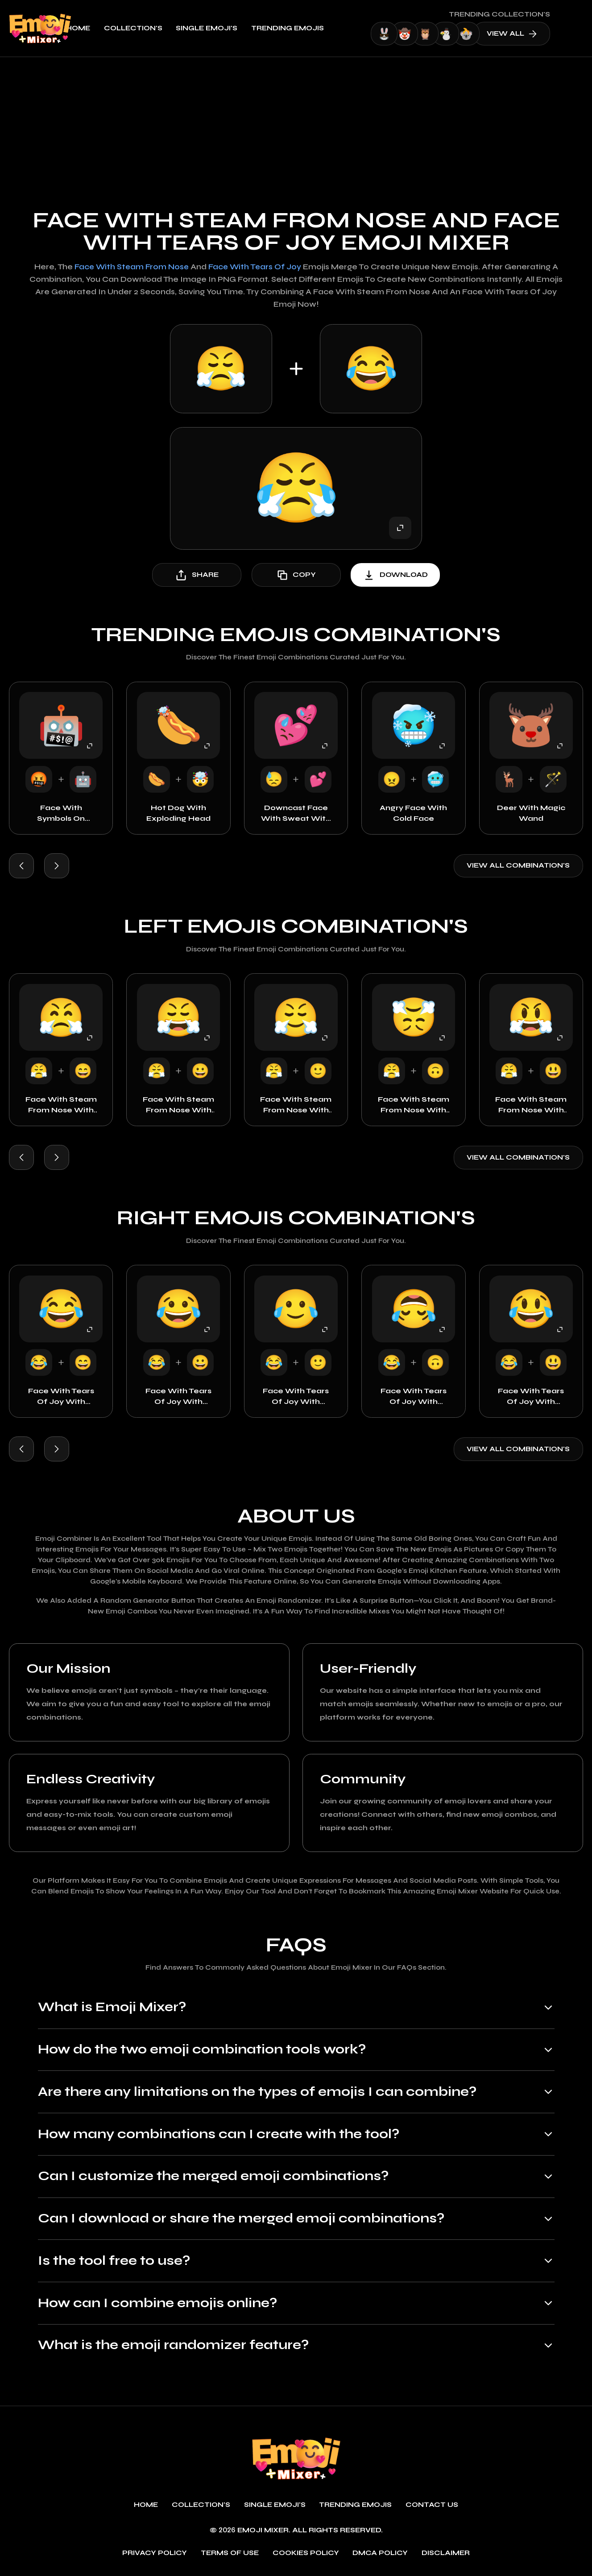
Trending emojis (316, 28)
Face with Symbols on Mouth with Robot (61, 813)
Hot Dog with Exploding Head (178, 813)
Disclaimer (446, 2554)
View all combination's (518, 866)
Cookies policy (306, 2554)
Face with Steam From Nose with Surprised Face (531, 1105)
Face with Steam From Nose (130, 267)
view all (540, 33)
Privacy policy (154, 2554)
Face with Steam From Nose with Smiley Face (295, 1105)
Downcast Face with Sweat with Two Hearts (296, 813)
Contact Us (432, 2506)
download (395, 575)
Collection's (161, 28)
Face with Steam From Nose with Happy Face (61, 1105)
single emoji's (235, 28)
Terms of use (230, 2554)
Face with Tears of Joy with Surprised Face (531, 1397)
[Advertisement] (296, 124)
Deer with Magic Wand (531, 813)
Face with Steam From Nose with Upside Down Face (413, 1105)
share (196, 575)
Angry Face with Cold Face (413, 813)
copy (296, 575)
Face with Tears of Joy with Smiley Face (296, 1397)
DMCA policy (380, 2554)
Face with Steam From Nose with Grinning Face (178, 1105)
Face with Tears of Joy (256, 267)
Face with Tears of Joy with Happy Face (61, 1397)
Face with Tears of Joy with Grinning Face (178, 1397)
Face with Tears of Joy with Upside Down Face (414, 1397)
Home (107, 28)
